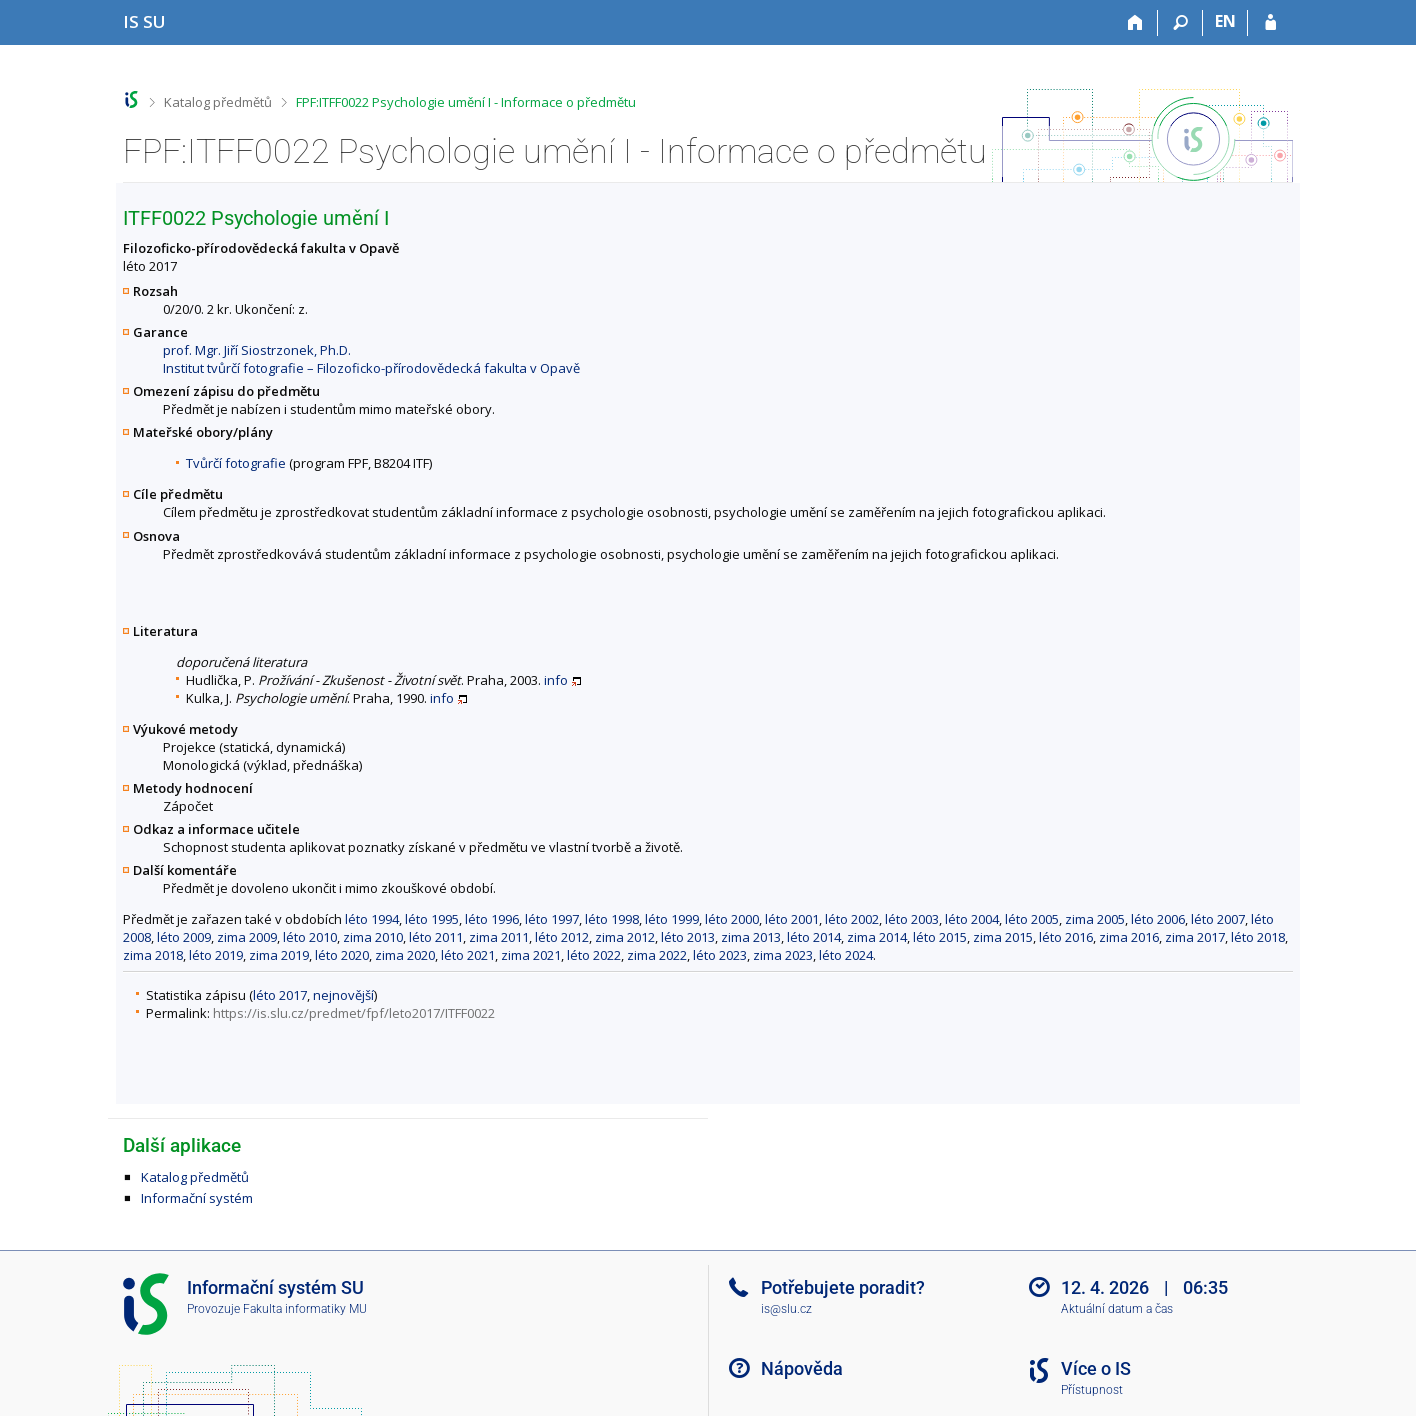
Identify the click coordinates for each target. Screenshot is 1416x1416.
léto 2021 (468, 955)
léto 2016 (1066, 937)
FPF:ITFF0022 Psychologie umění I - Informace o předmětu (466, 102)
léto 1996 (492, 919)
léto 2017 (280, 995)
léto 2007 (1218, 919)
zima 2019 (279, 955)
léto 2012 (562, 937)
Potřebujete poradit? (843, 1287)
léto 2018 (1258, 937)
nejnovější (343, 995)
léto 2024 (846, 955)
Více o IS (1096, 1368)
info (556, 680)
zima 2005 (1095, 919)
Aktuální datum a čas (1117, 1309)
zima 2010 (373, 937)
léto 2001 (792, 919)
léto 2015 (940, 937)
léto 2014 (814, 937)
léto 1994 (372, 919)
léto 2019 (216, 955)
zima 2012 (625, 937)
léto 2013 (688, 937)
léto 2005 (1032, 919)
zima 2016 (1129, 937)
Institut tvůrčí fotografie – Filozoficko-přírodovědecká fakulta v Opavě (371, 368)
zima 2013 (751, 937)
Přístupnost (1092, 1390)
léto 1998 (612, 919)
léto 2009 (184, 937)
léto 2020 (342, 955)
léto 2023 (720, 955)
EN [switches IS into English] (1225, 21)
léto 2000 (732, 919)
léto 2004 (972, 919)
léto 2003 (912, 919)
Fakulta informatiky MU (305, 1309)
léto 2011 (436, 937)
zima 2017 (1195, 937)
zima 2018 (153, 955)
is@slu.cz (786, 1309)
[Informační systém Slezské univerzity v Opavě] (144, 21)
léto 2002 (852, 919)
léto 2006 (1158, 919)
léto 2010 (310, 937)
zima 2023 (783, 955)
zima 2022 (657, 955)
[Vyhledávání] (1180, 23)
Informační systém (197, 1198)
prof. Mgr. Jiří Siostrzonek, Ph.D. (257, 350)
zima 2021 (531, 955)
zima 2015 (1003, 937)
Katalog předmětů (218, 102)
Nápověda (802, 1368)
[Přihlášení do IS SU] (1270, 23)
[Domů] (1135, 23)
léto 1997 (552, 919)
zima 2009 (247, 937)
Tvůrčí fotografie (236, 463)
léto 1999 (672, 919)
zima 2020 (405, 955)
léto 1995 (432, 919)
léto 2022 (594, 955)
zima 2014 (877, 937)
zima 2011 (499, 937)
